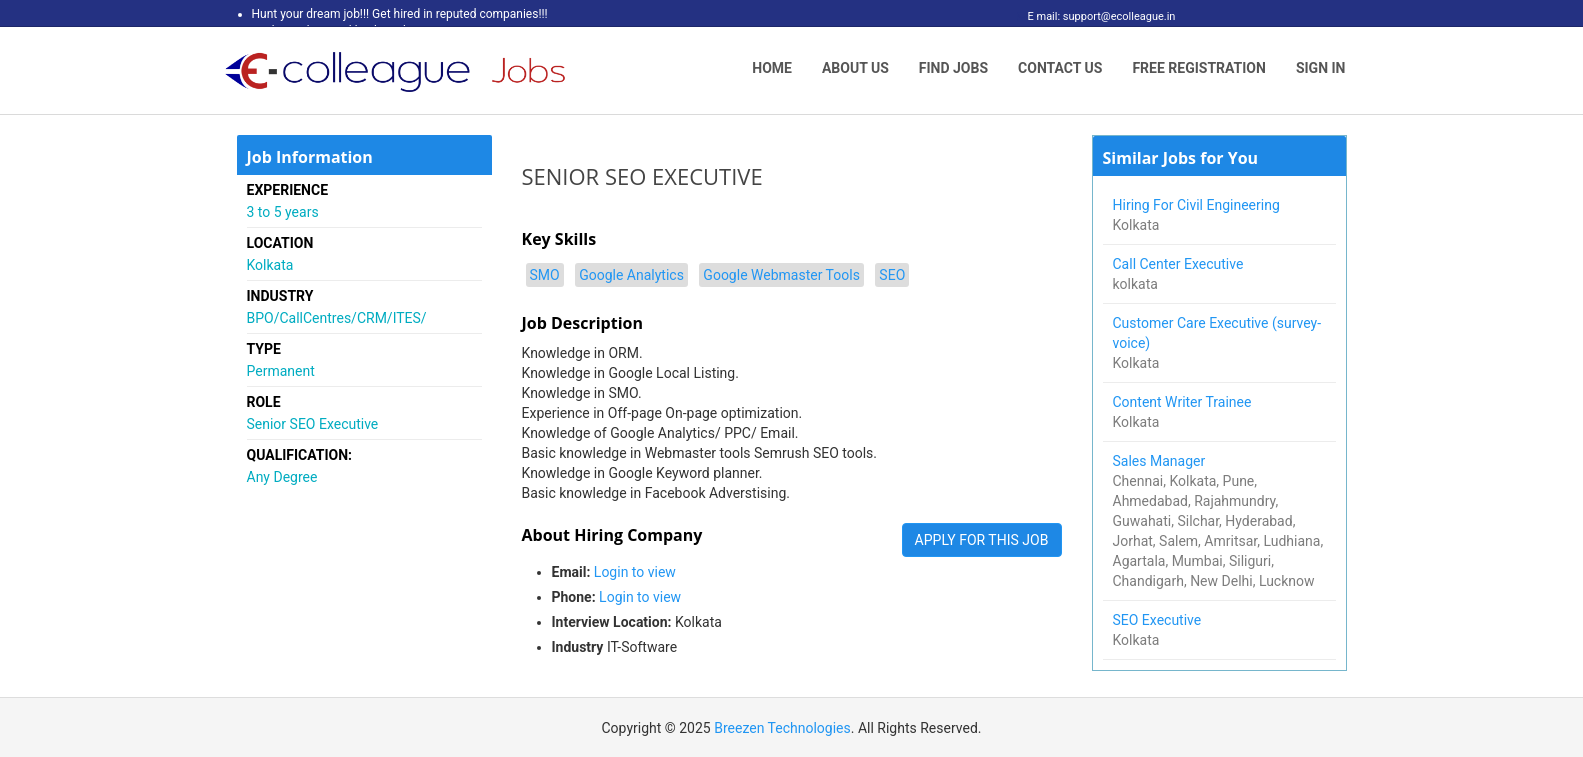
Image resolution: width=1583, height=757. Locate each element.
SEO (892, 275)
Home (772, 68)
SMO (545, 275)
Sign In (1321, 68)
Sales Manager (1161, 461)
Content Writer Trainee (1184, 402)
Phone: (574, 597)
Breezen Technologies (782, 728)
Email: (571, 572)
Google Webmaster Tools (781, 275)
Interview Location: (612, 622)
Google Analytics (631, 275)
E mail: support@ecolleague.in (1096, 16)
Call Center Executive (1180, 264)
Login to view (635, 572)
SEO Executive (1159, 620)
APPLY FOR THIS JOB (982, 540)
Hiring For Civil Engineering (1198, 205)
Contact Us (1060, 68)
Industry (578, 647)
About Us (855, 68)
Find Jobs (953, 68)
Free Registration (1199, 68)
